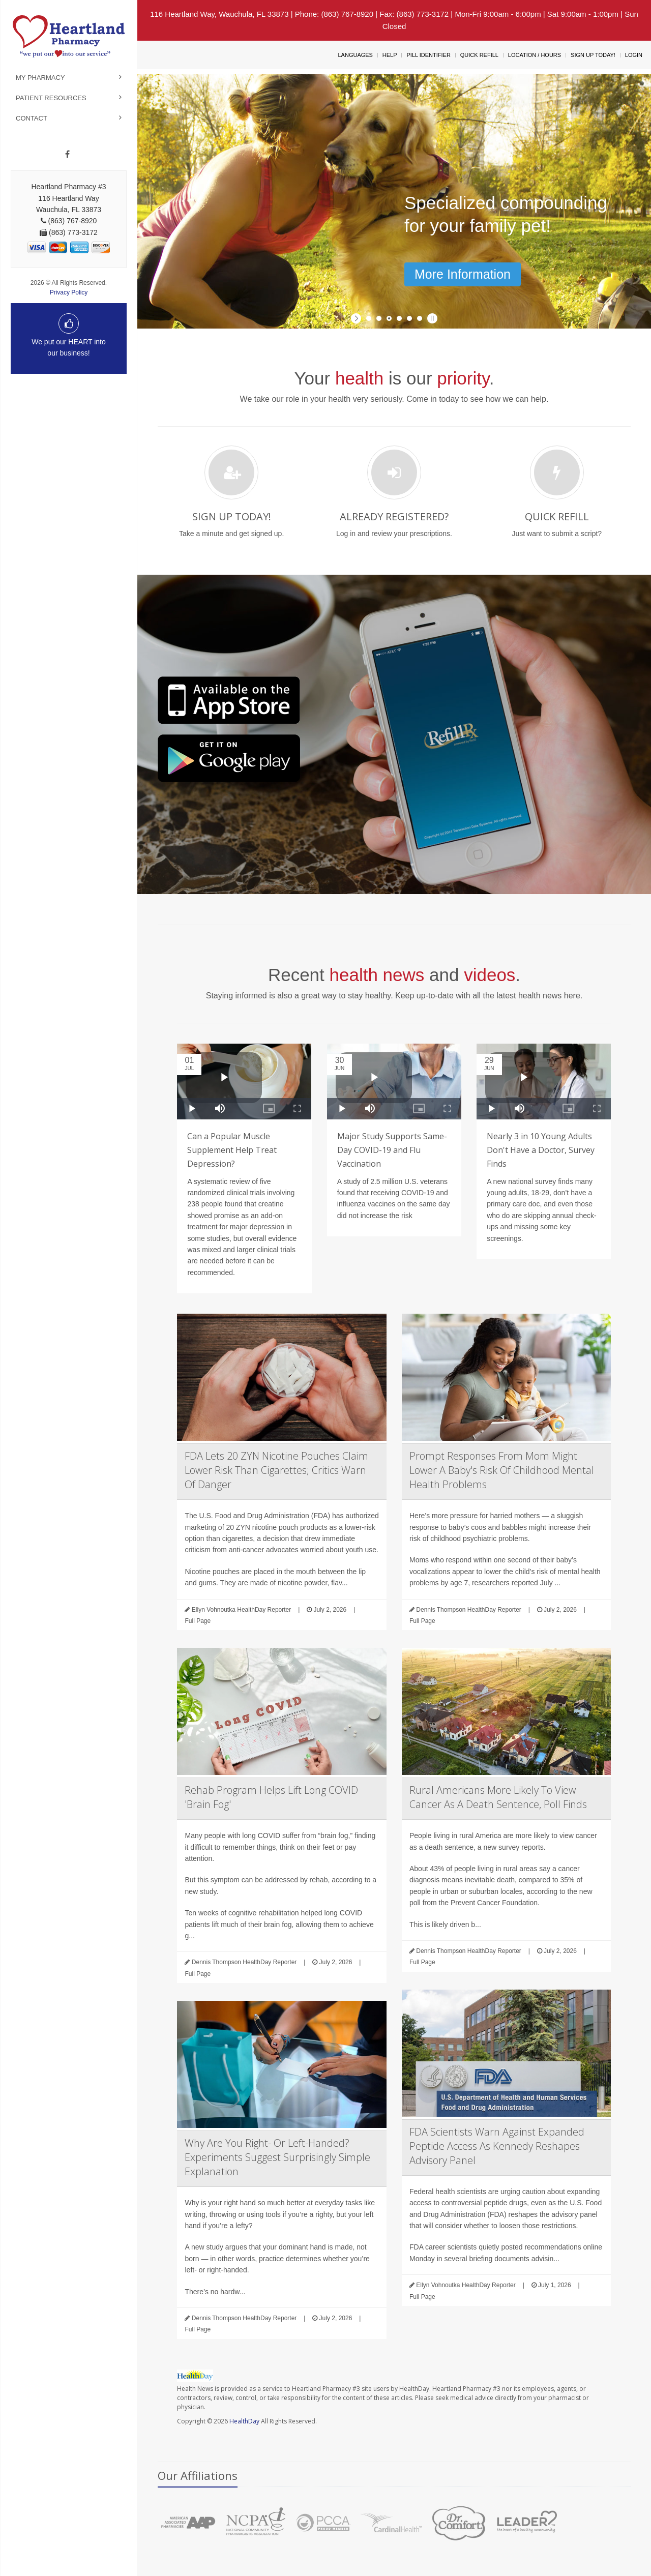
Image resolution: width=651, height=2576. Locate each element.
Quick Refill (479, 55)
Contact (31, 118)
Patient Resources (51, 98)
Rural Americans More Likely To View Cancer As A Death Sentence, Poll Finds (498, 1797)
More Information (463, 274)
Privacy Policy (69, 292)
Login (633, 55)
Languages (355, 55)
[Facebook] (67, 155)
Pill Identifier (428, 55)
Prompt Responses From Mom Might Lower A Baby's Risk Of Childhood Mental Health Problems (501, 1470)
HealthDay (244, 2421)
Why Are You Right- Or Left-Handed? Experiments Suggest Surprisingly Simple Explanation (277, 2157)
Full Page (198, 1620)
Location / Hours (534, 55)
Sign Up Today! (593, 55)
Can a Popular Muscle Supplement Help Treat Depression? (232, 1150)
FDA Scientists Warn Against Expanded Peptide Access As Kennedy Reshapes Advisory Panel (496, 2146)
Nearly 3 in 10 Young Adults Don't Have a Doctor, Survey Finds (541, 1150)
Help (389, 55)
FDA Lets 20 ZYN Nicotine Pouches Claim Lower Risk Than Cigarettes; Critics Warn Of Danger (276, 1470)
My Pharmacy (40, 77)
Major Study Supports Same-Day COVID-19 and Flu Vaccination (392, 1150)
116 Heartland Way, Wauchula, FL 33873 (219, 14)
